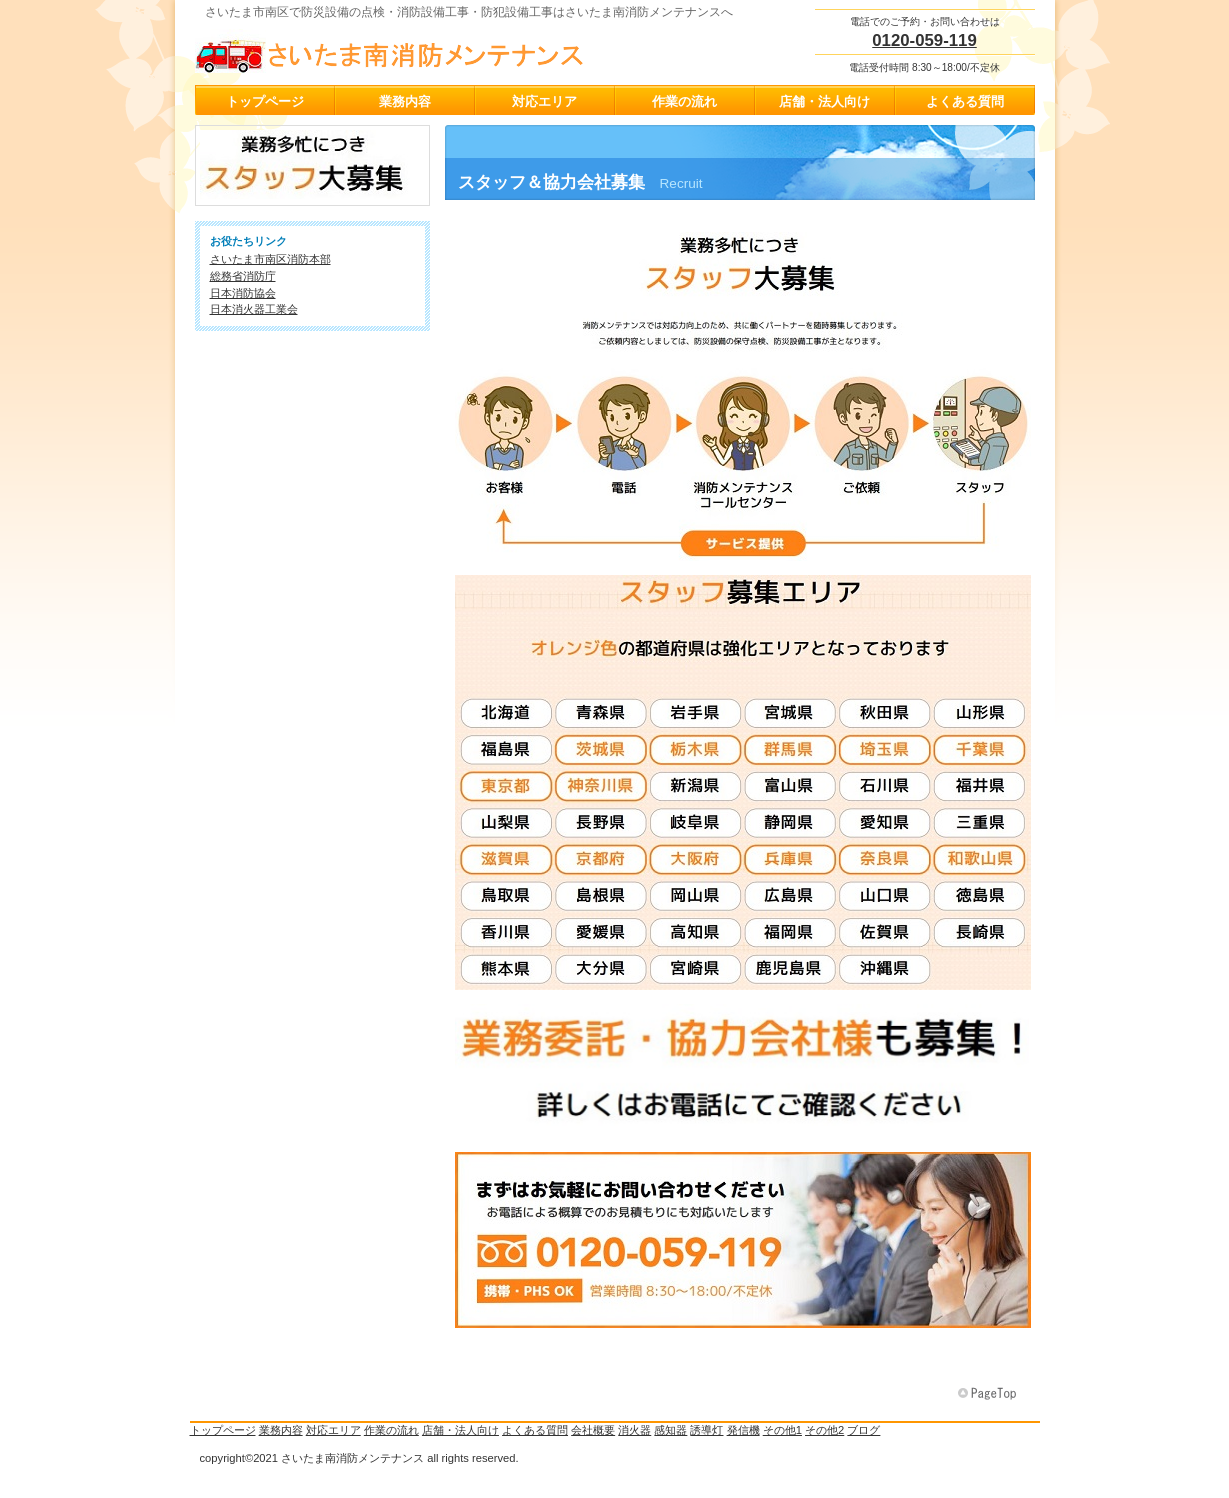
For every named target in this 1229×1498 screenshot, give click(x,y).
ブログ (863, 1430)
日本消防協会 (243, 293)
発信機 (743, 1430)
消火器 (634, 1430)
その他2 (824, 1430)
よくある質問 (535, 1430)
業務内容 (281, 1430)
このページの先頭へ (989, 1394)
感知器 (670, 1430)
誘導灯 (706, 1430)
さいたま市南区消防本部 (270, 259)
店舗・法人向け (460, 1430)
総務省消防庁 (243, 276)
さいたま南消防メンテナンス (395, 51)
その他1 (782, 1430)
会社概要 (593, 1430)
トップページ (223, 1430)
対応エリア (333, 1430)
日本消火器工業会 (254, 309)
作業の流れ (391, 1430)
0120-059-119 (924, 40)
